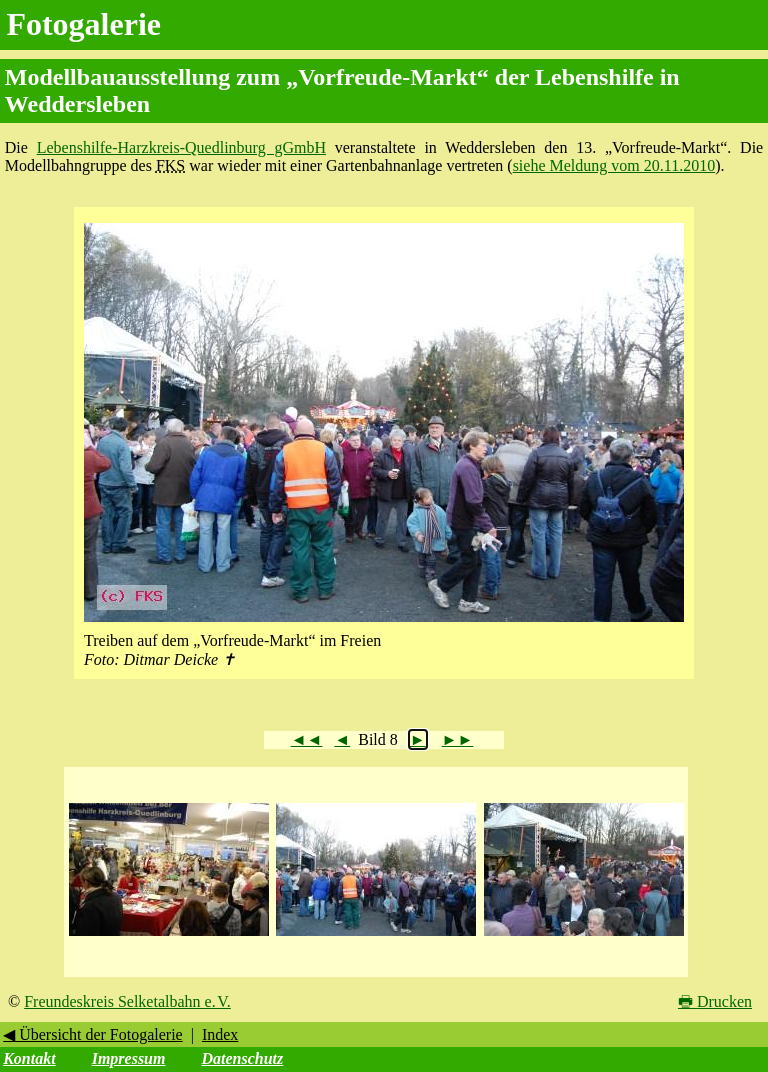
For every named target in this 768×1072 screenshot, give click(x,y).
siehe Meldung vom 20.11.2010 (614, 165)
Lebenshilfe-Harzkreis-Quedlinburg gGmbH (181, 147)
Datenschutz (242, 1058)
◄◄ (307, 739)
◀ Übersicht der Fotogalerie (93, 1034)
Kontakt (29, 1058)
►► (458, 739)
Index (220, 1034)
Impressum (129, 1058)
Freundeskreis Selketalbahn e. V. (127, 1001)
